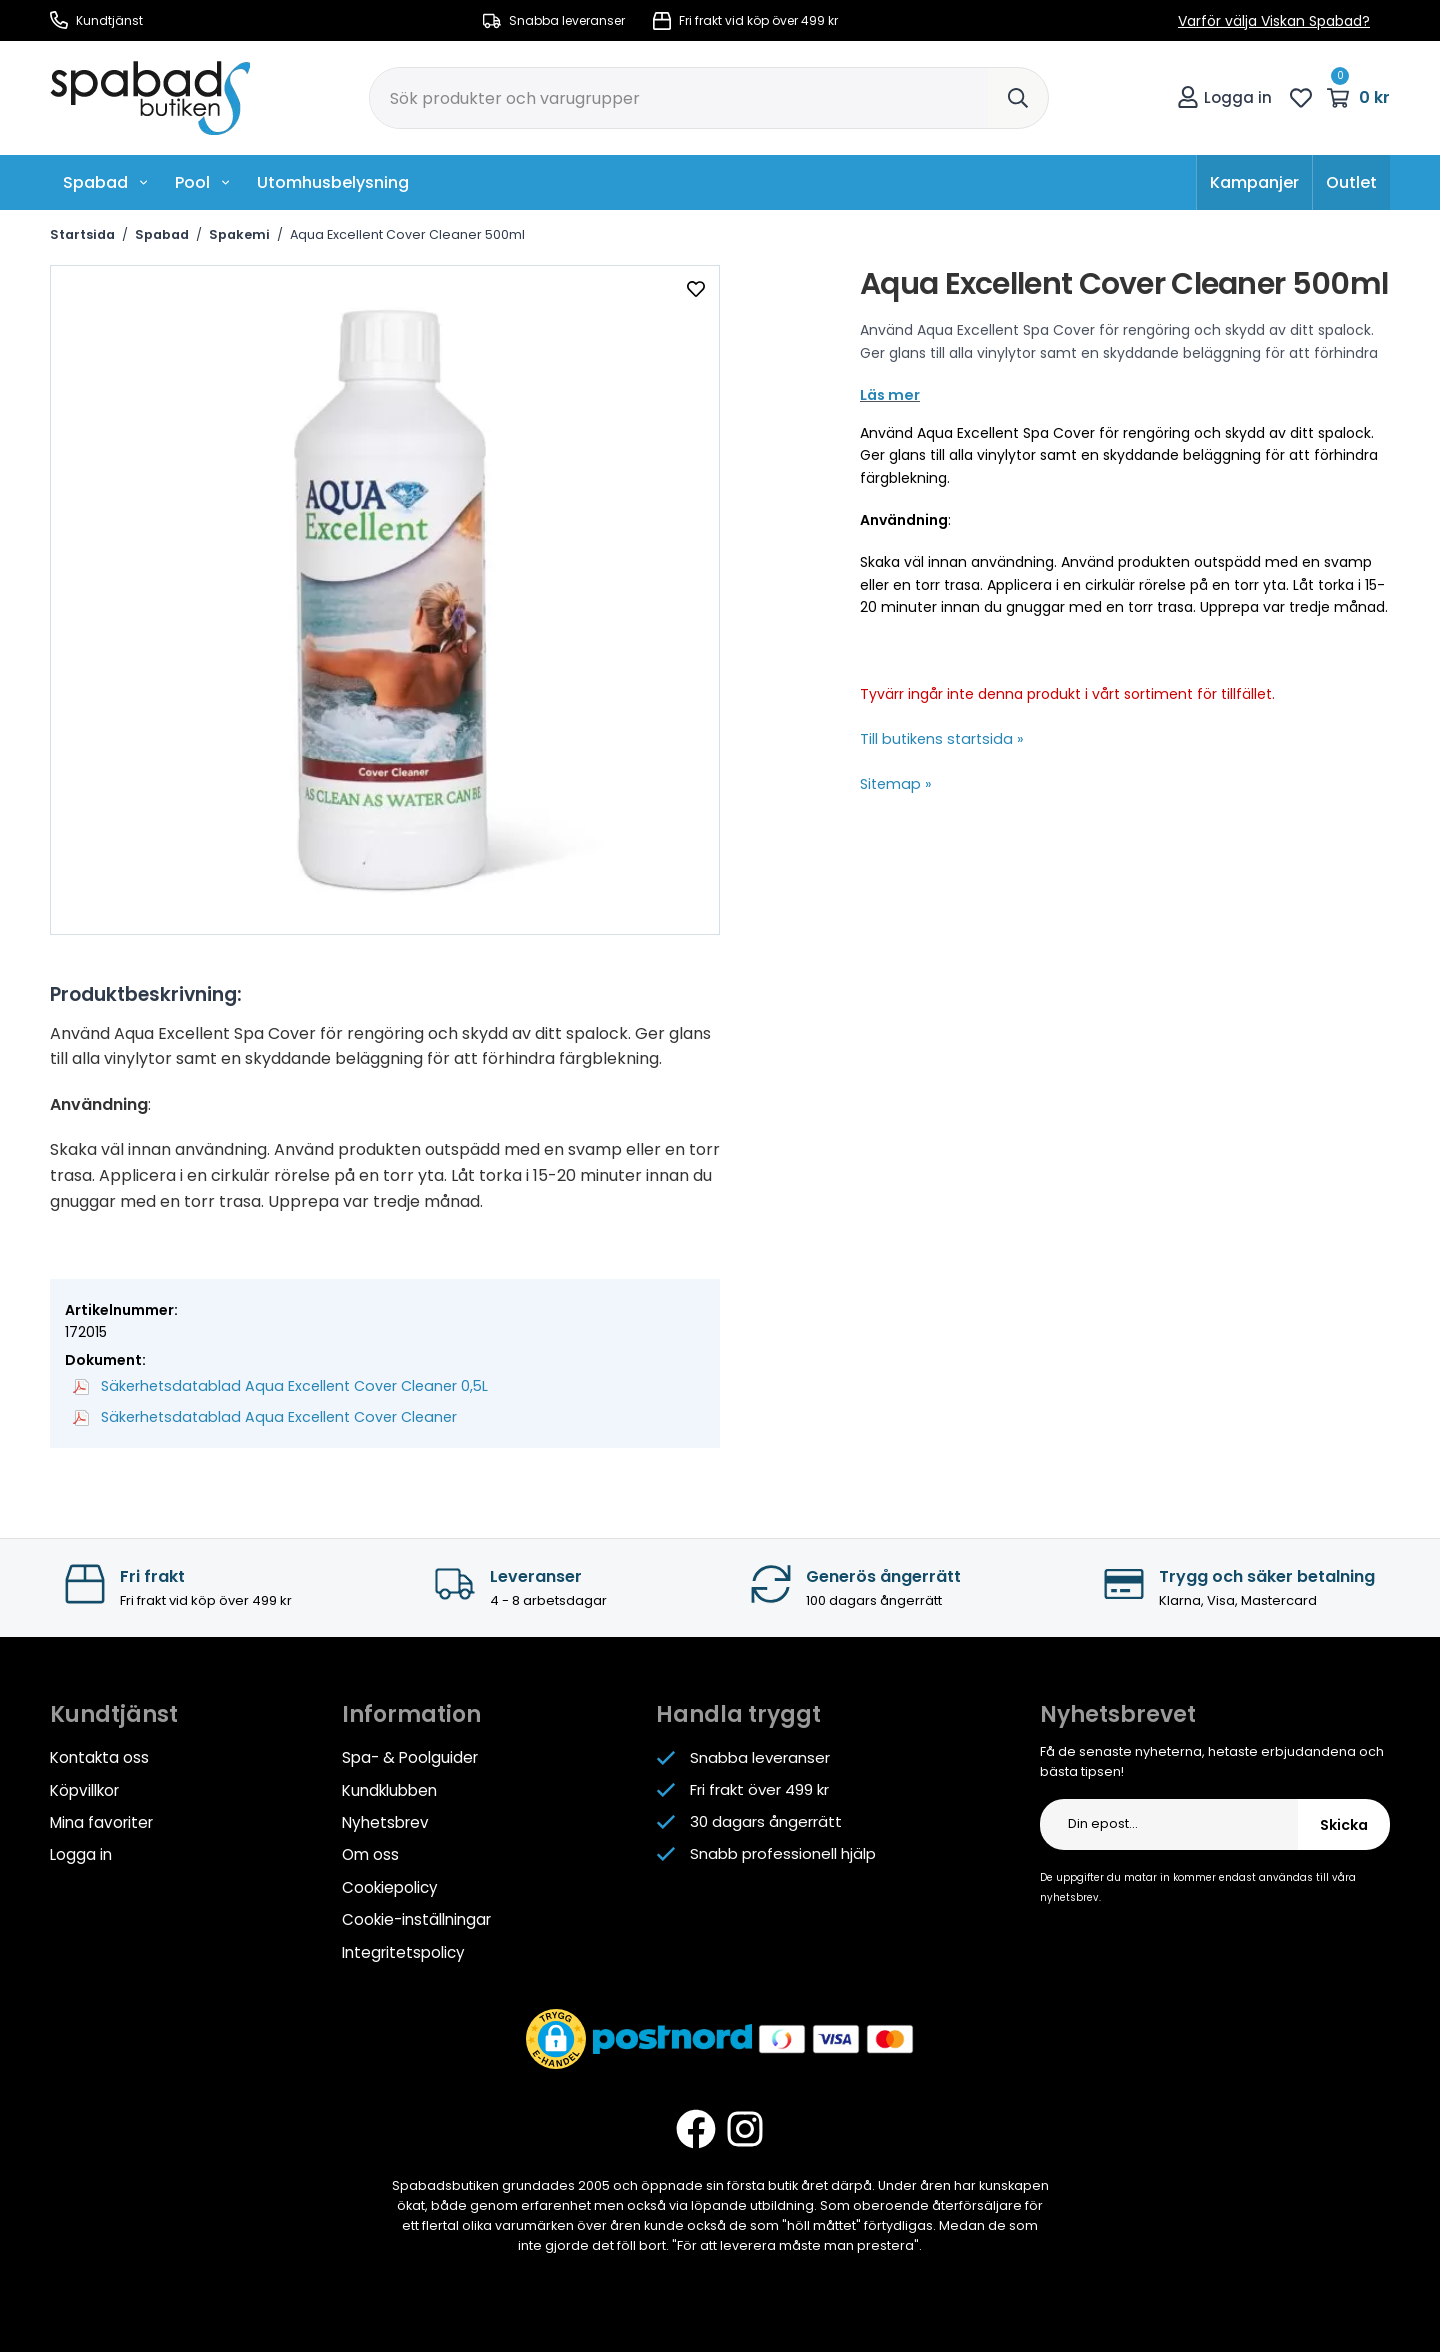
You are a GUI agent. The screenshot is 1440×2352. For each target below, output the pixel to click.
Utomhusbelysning (333, 182)
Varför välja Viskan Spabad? (1274, 21)
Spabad (106, 182)
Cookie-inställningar (416, 1916)
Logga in (1224, 97)
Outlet (1351, 182)
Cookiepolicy (389, 1884)
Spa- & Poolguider (409, 1756)
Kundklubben (389, 1788)
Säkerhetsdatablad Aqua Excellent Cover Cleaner (258, 1416)
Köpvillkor (84, 1788)
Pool (203, 182)
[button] (556, 2035)
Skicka (1344, 1824)
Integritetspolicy (403, 1948)
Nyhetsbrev (384, 1820)
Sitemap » (894, 784)
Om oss (370, 1852)
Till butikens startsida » (938, 739)
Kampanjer (1254, 182)
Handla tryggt (738, 1713)
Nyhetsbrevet (1118, 1713)
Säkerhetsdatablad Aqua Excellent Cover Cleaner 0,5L (273, 1386)
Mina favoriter (101, 1820)
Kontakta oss (99, 1756)
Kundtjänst (96, 20)
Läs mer (888, 395)
